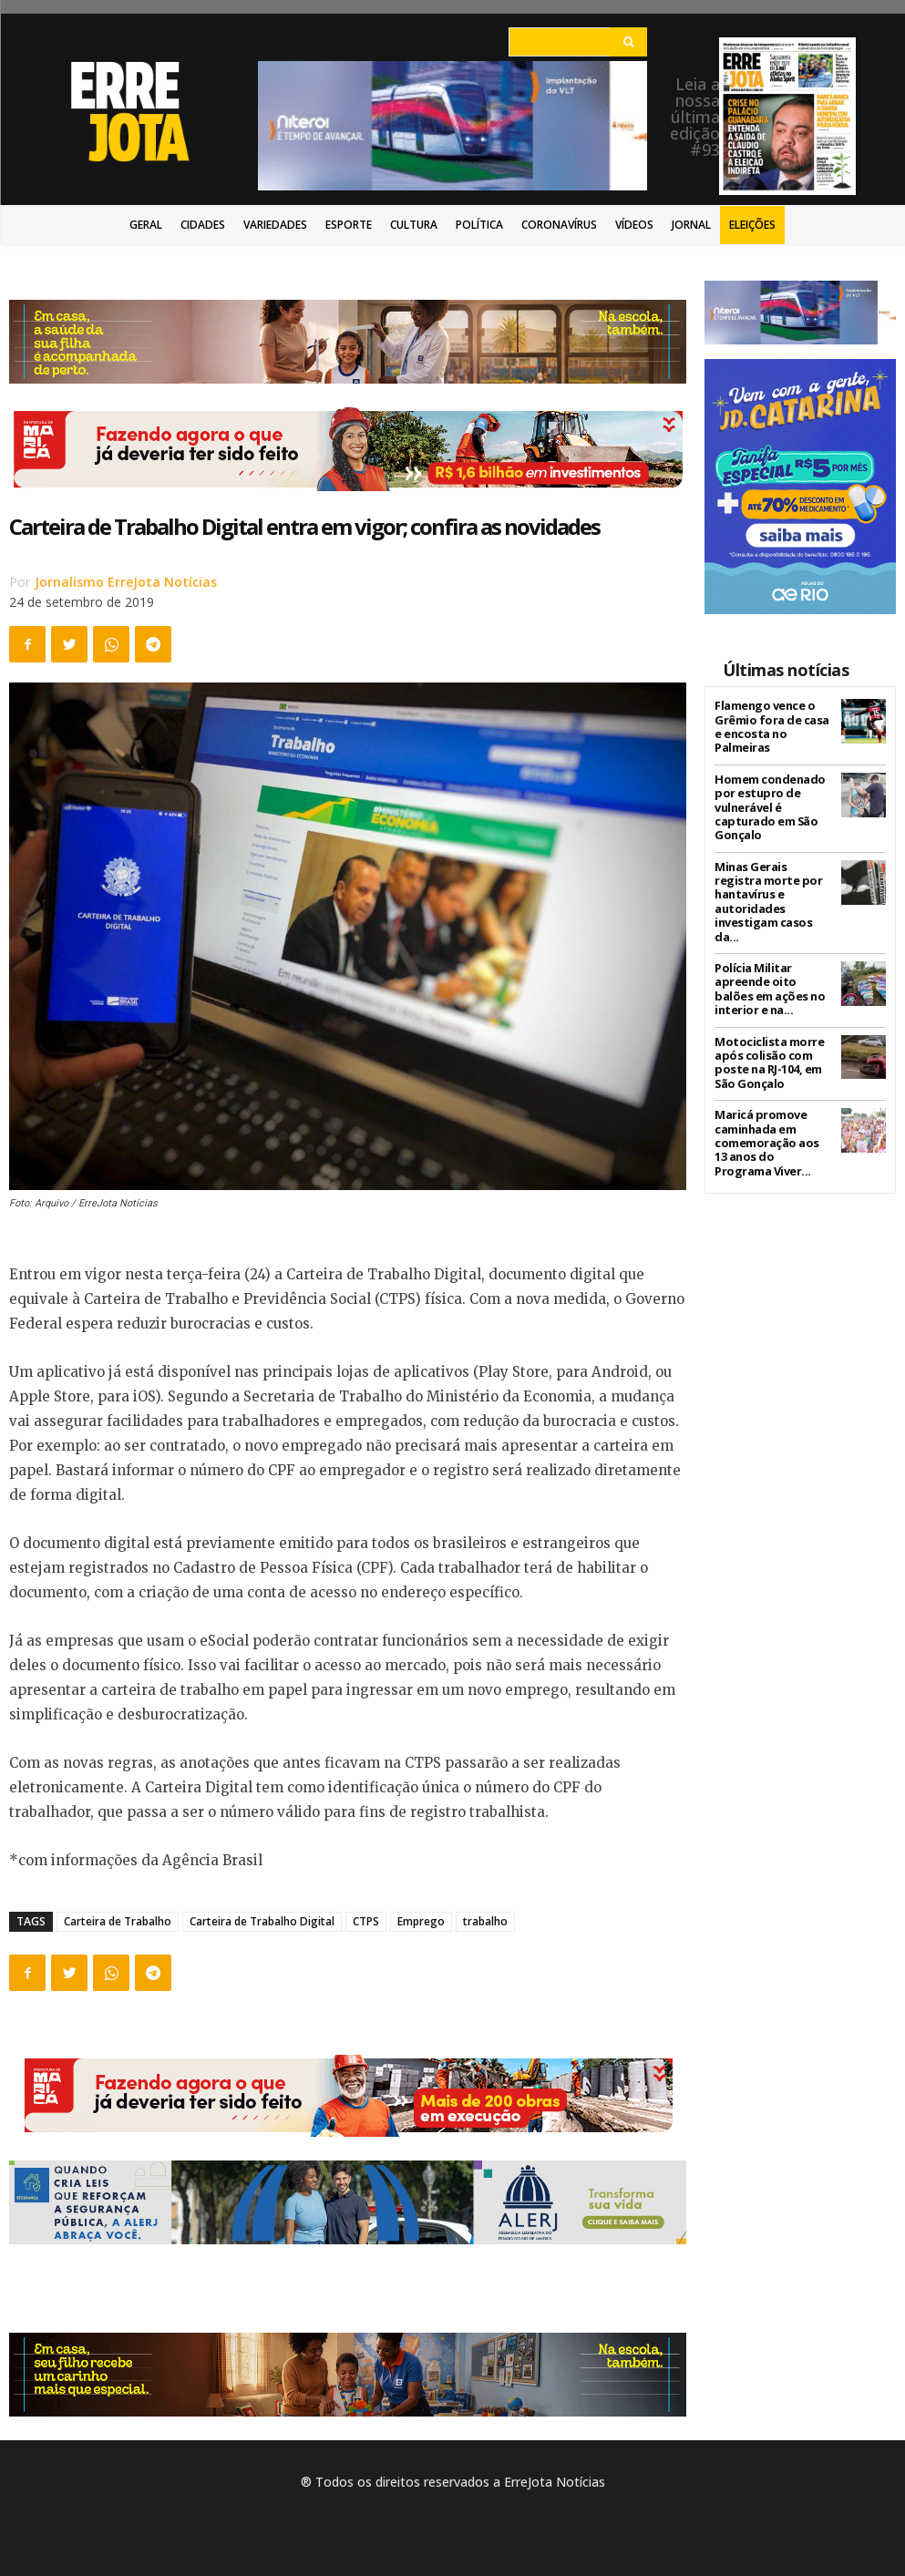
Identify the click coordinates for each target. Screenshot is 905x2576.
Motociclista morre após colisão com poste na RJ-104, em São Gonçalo (766, 1034)
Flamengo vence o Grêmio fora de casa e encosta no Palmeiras (770, 725)
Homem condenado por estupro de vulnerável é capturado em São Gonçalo (767, 803)
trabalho (485, 1921)
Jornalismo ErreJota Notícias (126, 581)
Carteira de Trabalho (117, 1921)
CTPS (366, 1921)
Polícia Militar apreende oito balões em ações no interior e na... (772, 964)
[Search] (628, 41)
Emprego (421, 1921)
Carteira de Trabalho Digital (262, 1921)
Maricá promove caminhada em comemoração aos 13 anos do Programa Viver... (772, 1112)
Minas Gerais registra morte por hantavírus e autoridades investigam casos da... (773, 887)
